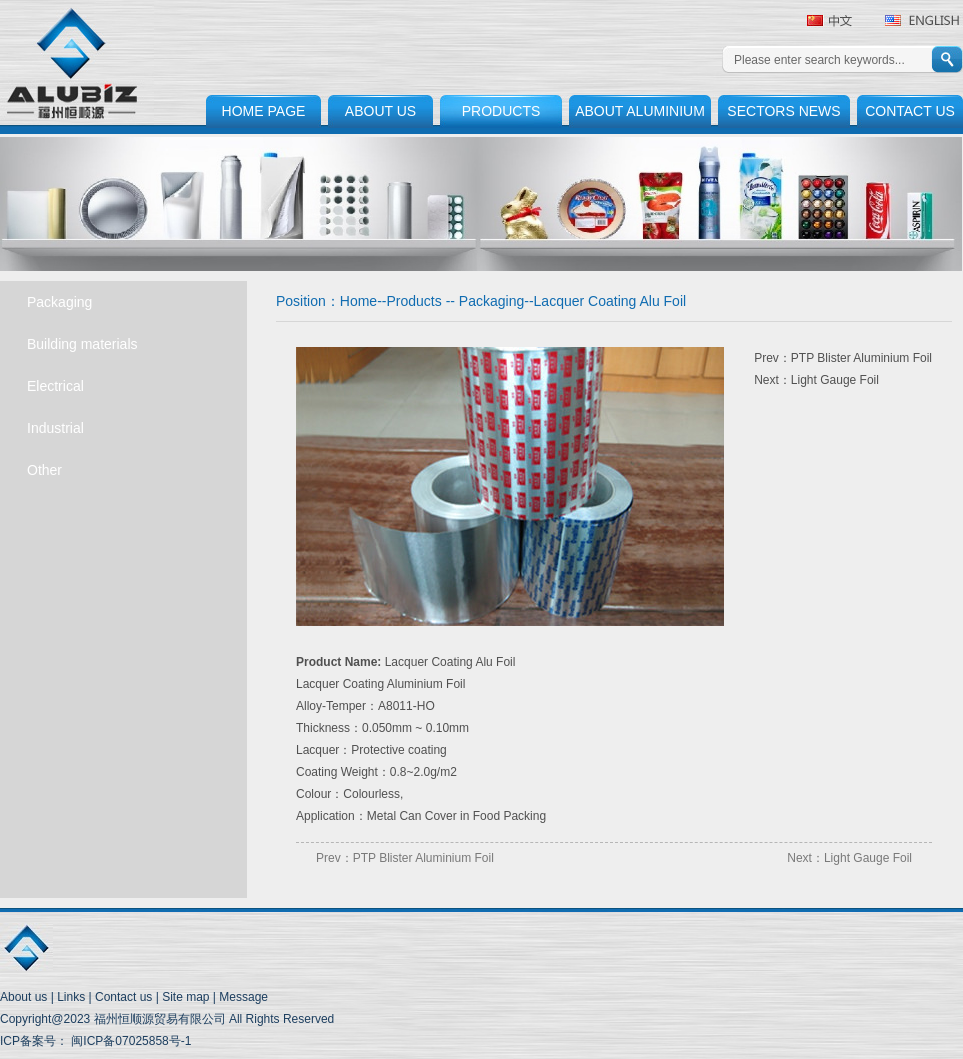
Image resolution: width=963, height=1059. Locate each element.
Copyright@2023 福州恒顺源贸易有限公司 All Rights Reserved (167, 1019)
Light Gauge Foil (835, 380)
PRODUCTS (501, 111)
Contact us (123, 997)
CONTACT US (910, 111)
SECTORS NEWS (783, 111)
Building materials (82, 344)
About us (23, 997)
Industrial (55, 428)
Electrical (55, 386)
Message (243, 997)
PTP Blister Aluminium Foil (861, 358)
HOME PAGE (264, 111)
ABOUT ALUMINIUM (640, 111)
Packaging (59, 302)
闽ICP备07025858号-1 (129, 1041)
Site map (185, 997)
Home (358, 301)
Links (71, 997)
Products (414, 301)
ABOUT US (380, 111)
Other (44, 470)
